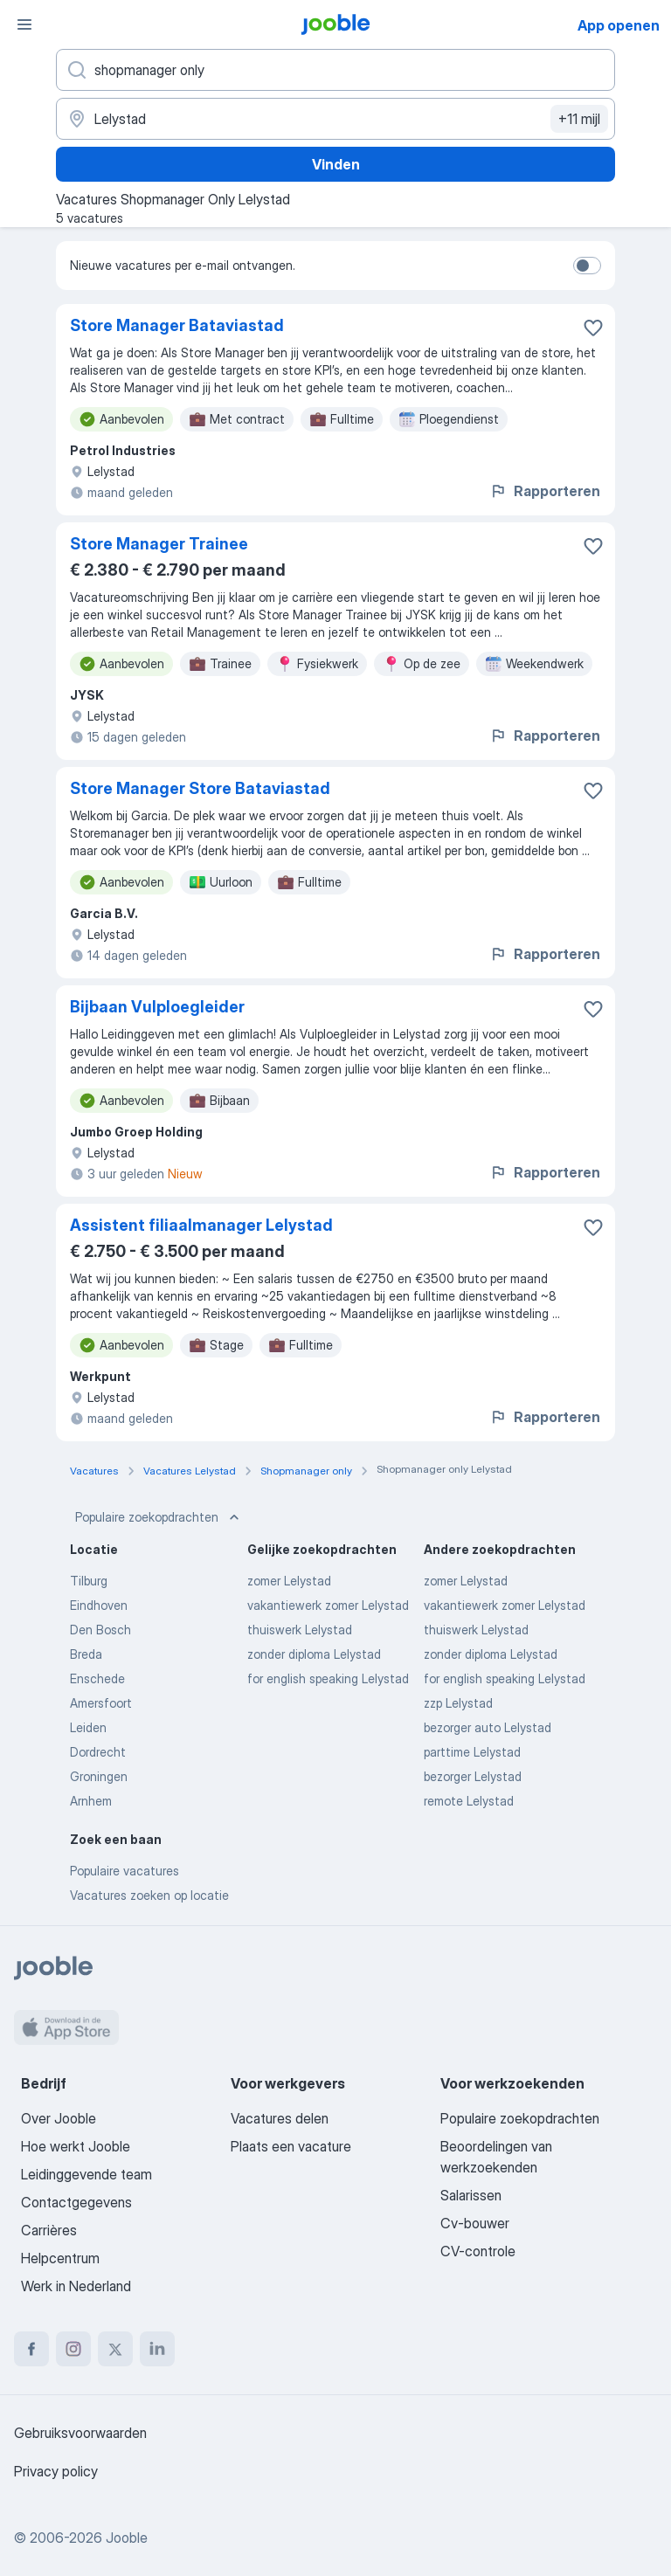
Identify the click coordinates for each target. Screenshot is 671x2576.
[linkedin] (157, 2348)
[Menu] (24, 24)
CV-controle (477, 2251)
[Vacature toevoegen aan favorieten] (593, 327)
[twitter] (115, 2348)
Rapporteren (544, 491)
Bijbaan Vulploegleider (157, 1007)
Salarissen (471, 2195)
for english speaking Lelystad (328, 1678)
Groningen (99, 1776)
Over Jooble (58, 2118)
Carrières (49, 2230)
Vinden (336, 164)
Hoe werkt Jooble (75, 2146)
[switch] (587, 265)
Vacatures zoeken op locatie (149, 1895)
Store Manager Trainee (159, 544)
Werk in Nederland (76, 2286)
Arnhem (91, 1800)
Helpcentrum (60, 2258)
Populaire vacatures (124, 1870)
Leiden (88, 1727)
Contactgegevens (76, 2202)
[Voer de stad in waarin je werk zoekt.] (335, 119)
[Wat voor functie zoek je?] (335, 70)
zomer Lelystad (289, 1580)
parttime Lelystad (472, 1751)
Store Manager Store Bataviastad (200, 788)
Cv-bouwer (474, 2223)
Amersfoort (101, 1702)
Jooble (127, 2537)
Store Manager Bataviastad (177, 325)
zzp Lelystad (458, 1702)
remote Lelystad (469, 1800)
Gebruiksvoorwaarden (80, 2432)
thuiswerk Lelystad (299, 1629)
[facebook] (31, 2348)
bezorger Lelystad (473, 1776)
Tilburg (88, 1580)
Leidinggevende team (86, 2174)
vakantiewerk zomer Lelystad (328, 1605)
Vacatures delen (280, 2118)
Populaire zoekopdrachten (159, 1517)
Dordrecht (98, 1751)
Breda (86, 1654)
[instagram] (73, 2348)
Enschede (97, 1678)
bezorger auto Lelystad (487, 1727)
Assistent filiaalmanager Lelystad (201, 1225)
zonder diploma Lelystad (314, 1654)
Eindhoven (99, 1605)
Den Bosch (100, 1629)
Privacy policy (56, 2471)
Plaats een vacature (291, 2146)
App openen (619, 25)
